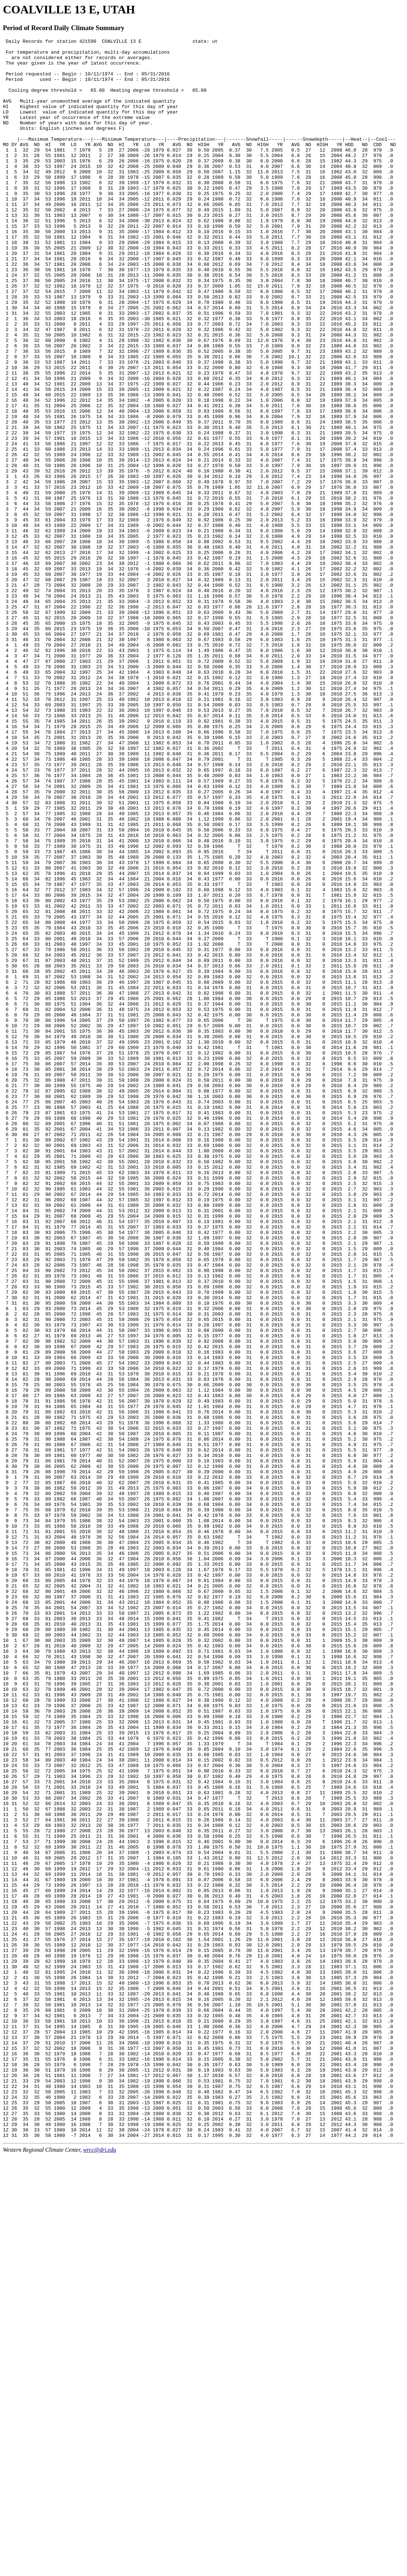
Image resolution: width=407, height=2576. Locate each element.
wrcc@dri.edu (99, 2570)
